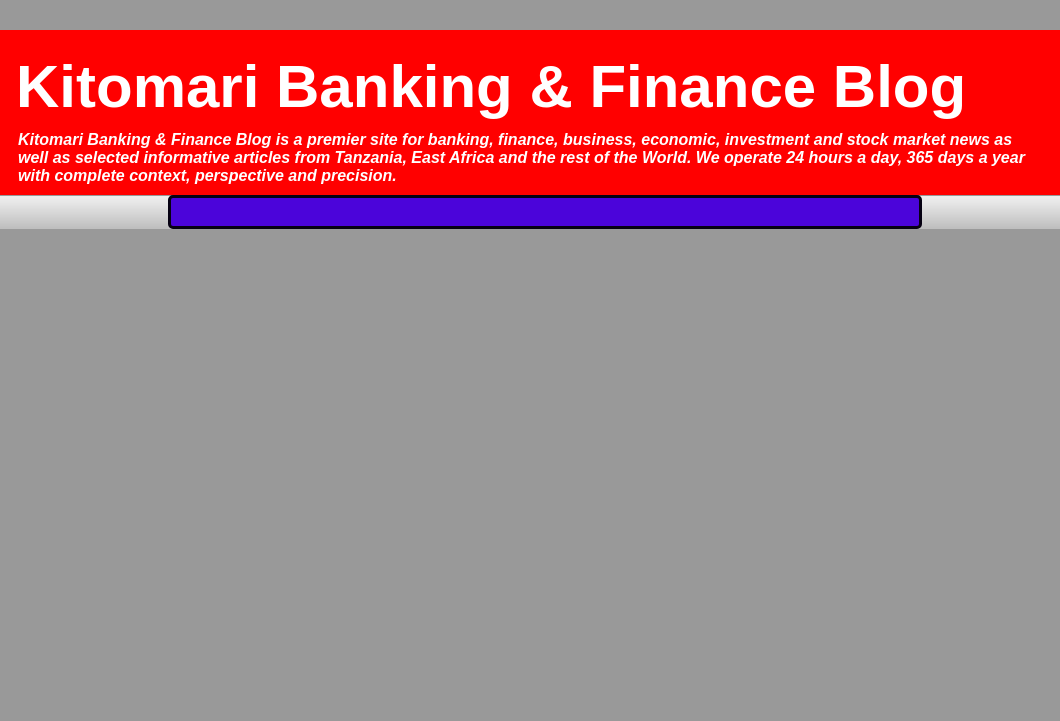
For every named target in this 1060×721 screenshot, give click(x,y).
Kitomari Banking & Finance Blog (491, 86)
